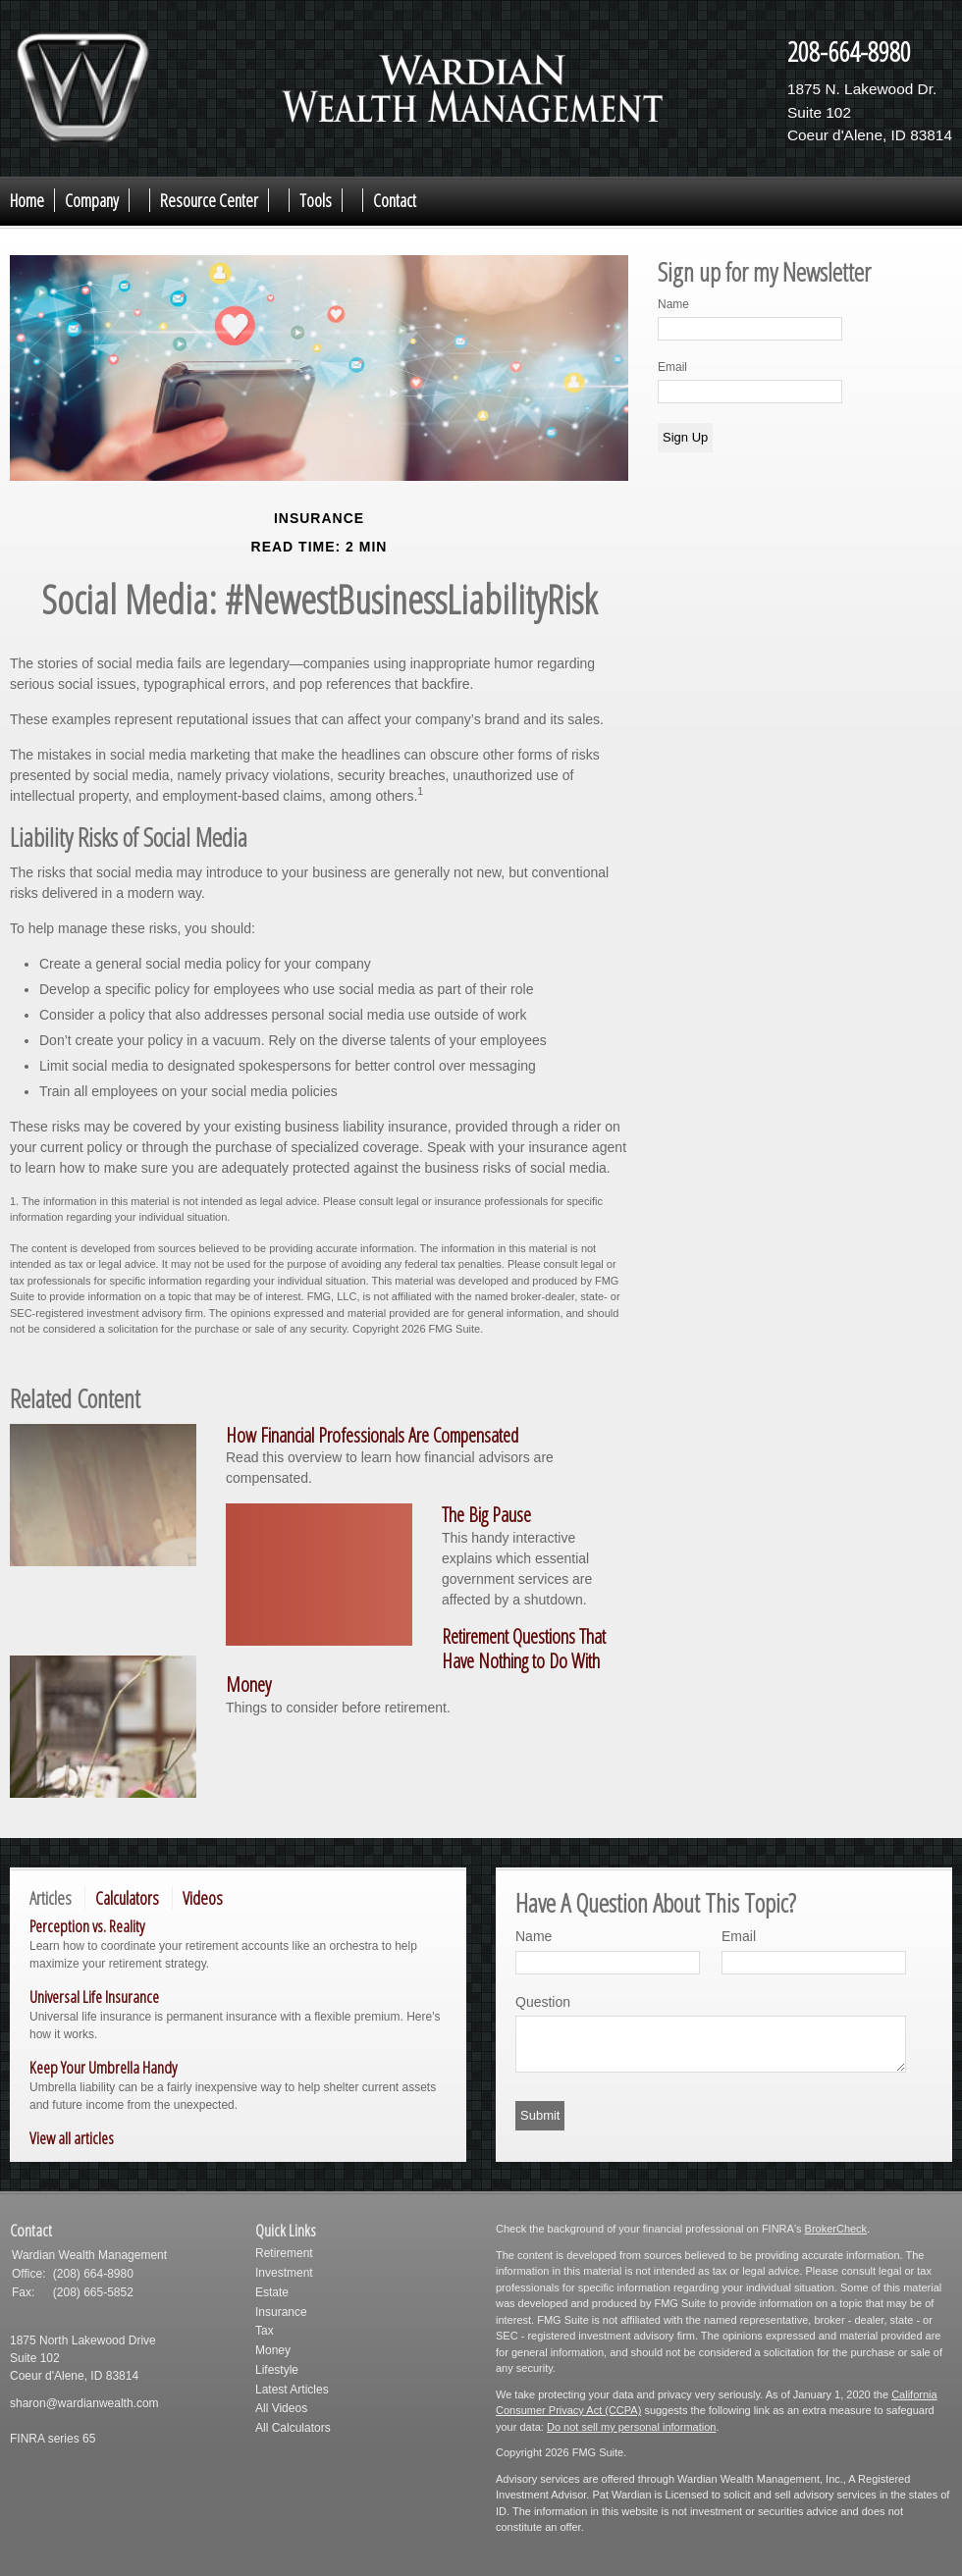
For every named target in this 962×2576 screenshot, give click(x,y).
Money (273, 2350)
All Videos (281, 2408)
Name (673, 304)
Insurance (281, 2312)
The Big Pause (486, 1514)
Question (542, 2002)
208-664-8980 (849, 51)
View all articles (71, 2138)
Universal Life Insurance (94, 1996)
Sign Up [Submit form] (685, 437)
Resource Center (209, 200)
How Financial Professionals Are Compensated (372, 1435)
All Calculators (293, 2428)
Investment (284, 2273)
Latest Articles (292, 2389)
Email (672, 367)
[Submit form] (539, 2115)
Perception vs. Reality (86, 1926)
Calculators (127, 1898)
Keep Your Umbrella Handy (103, 2067)
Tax (264, 2331)
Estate (272, 2292)
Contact (394, 200)
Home (27, 200)
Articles (50, 1898)
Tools (315, 200)
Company (92, 200)
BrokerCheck (836, 2228)
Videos (203, 1898)
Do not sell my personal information (631, 2427)
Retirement (284, 2253)
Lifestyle (276, 2370)
